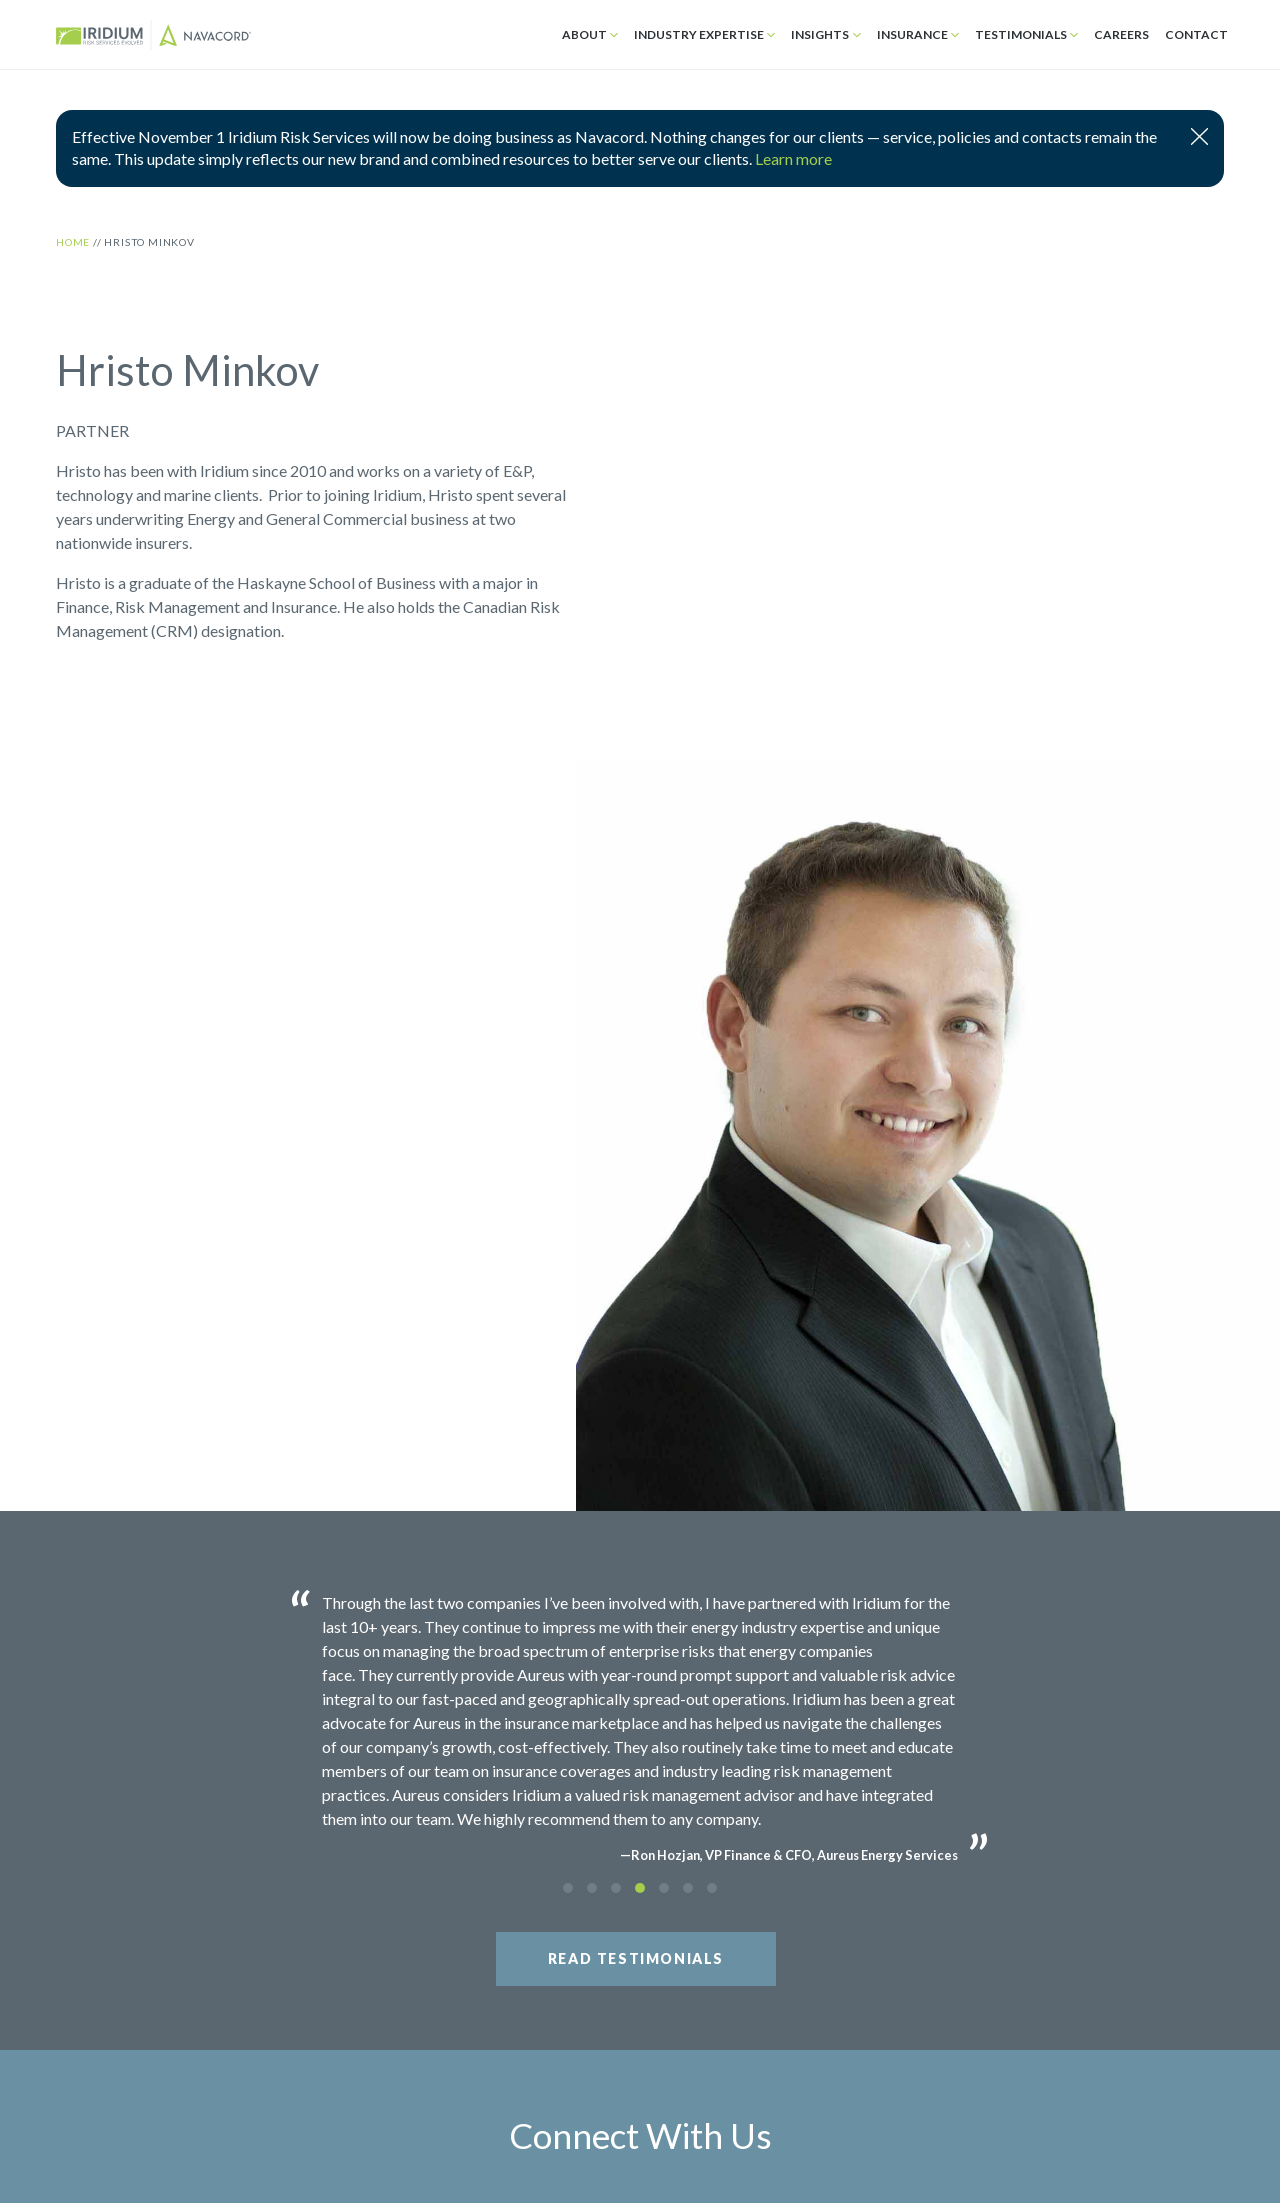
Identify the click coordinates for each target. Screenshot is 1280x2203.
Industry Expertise (699, 34)
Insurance (912, 34)
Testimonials (1021, 34)
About (584, 34)
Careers (1121, 34)
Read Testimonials (636, 1958)
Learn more (793, 158)
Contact (1196, 34)
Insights (820, 34)
